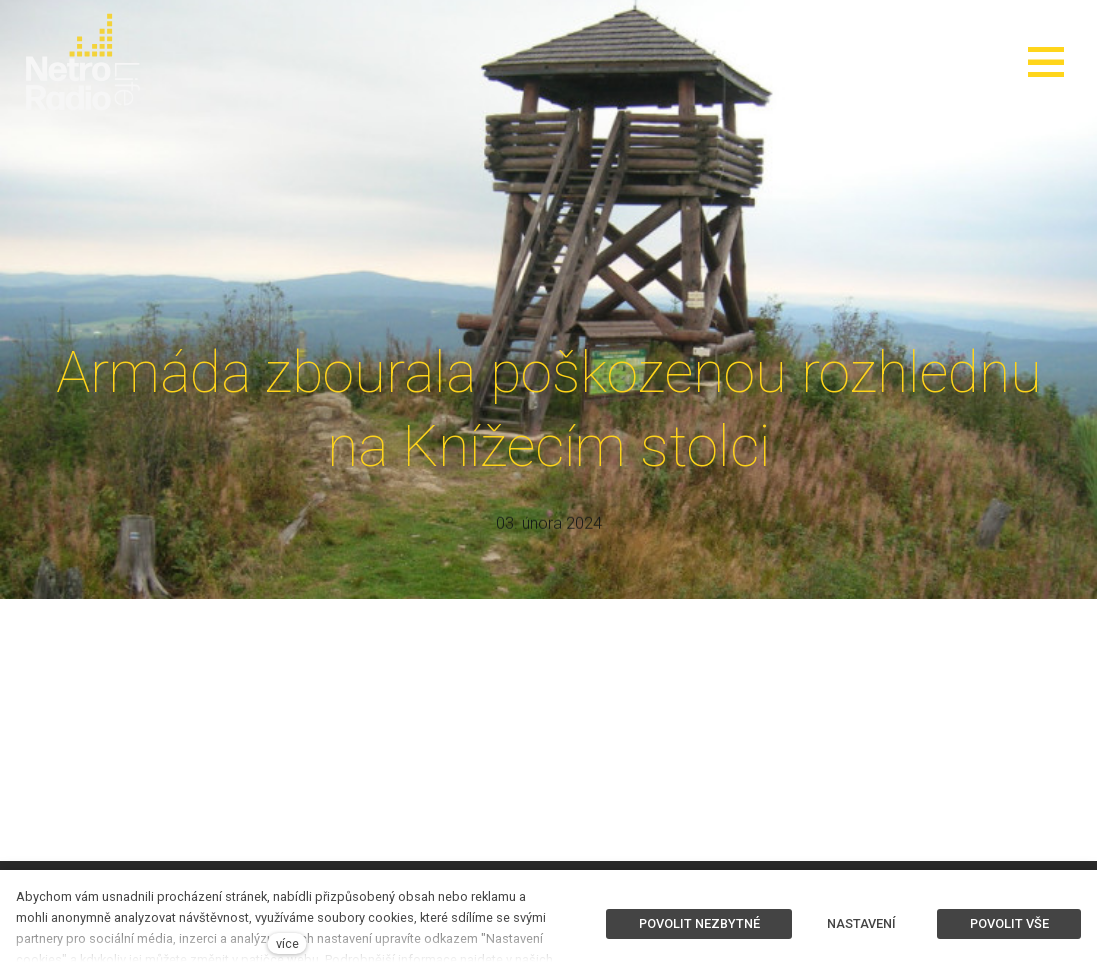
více (287, 943)
